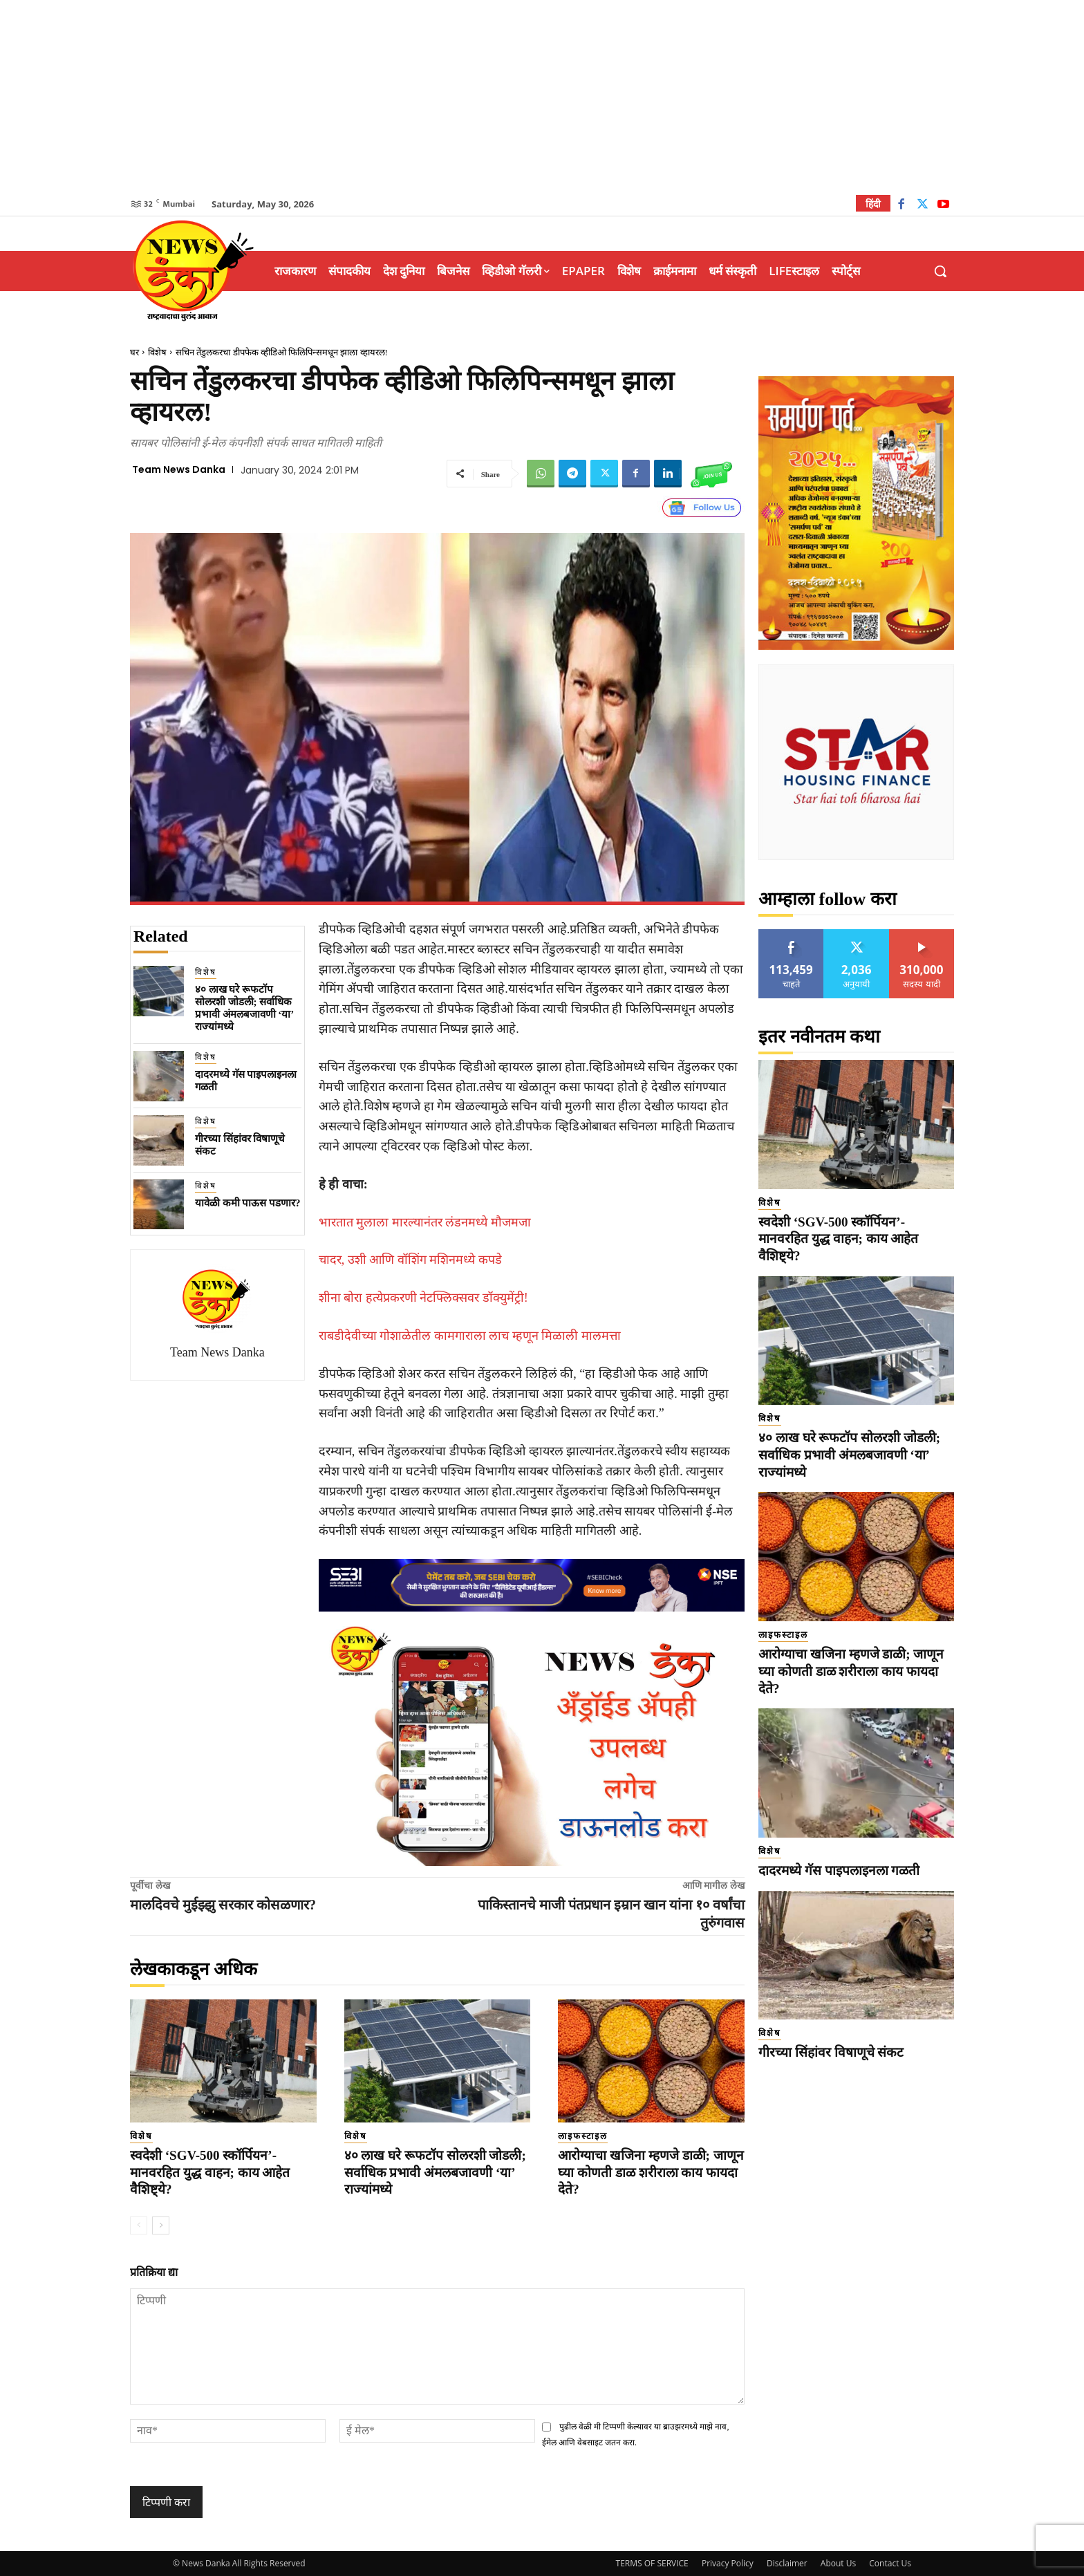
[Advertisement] (542, 97)
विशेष (157, 352)
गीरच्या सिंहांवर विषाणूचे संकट (831, 2052)
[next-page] (160, 2225)
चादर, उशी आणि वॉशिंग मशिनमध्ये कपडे (410, 1260)
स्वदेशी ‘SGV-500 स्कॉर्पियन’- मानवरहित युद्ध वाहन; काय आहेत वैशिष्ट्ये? (210, 2172)
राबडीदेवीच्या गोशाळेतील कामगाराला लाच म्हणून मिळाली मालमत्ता (470, 1336)
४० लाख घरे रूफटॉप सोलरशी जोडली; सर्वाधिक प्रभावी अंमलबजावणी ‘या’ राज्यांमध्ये (435, 2172)
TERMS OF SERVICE (652, 2563)
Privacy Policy (728, 2563)
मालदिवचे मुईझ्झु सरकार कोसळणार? (223, 1904)
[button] (940, 271)
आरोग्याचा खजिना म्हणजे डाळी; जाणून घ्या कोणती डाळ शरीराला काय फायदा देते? (650, 2172)
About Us (838, 2563)
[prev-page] (138, 2225)
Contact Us (890, 2563)
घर (134, 352)
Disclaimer (787, 2563)
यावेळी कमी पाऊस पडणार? (248, 1202)
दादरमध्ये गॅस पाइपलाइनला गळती (838, 1870)
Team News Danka (178, 469)
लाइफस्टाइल (583, 2136)
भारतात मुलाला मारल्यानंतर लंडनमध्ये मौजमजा (425, 1222)
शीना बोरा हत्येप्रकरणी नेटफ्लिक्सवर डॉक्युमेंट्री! (423, 1298)
